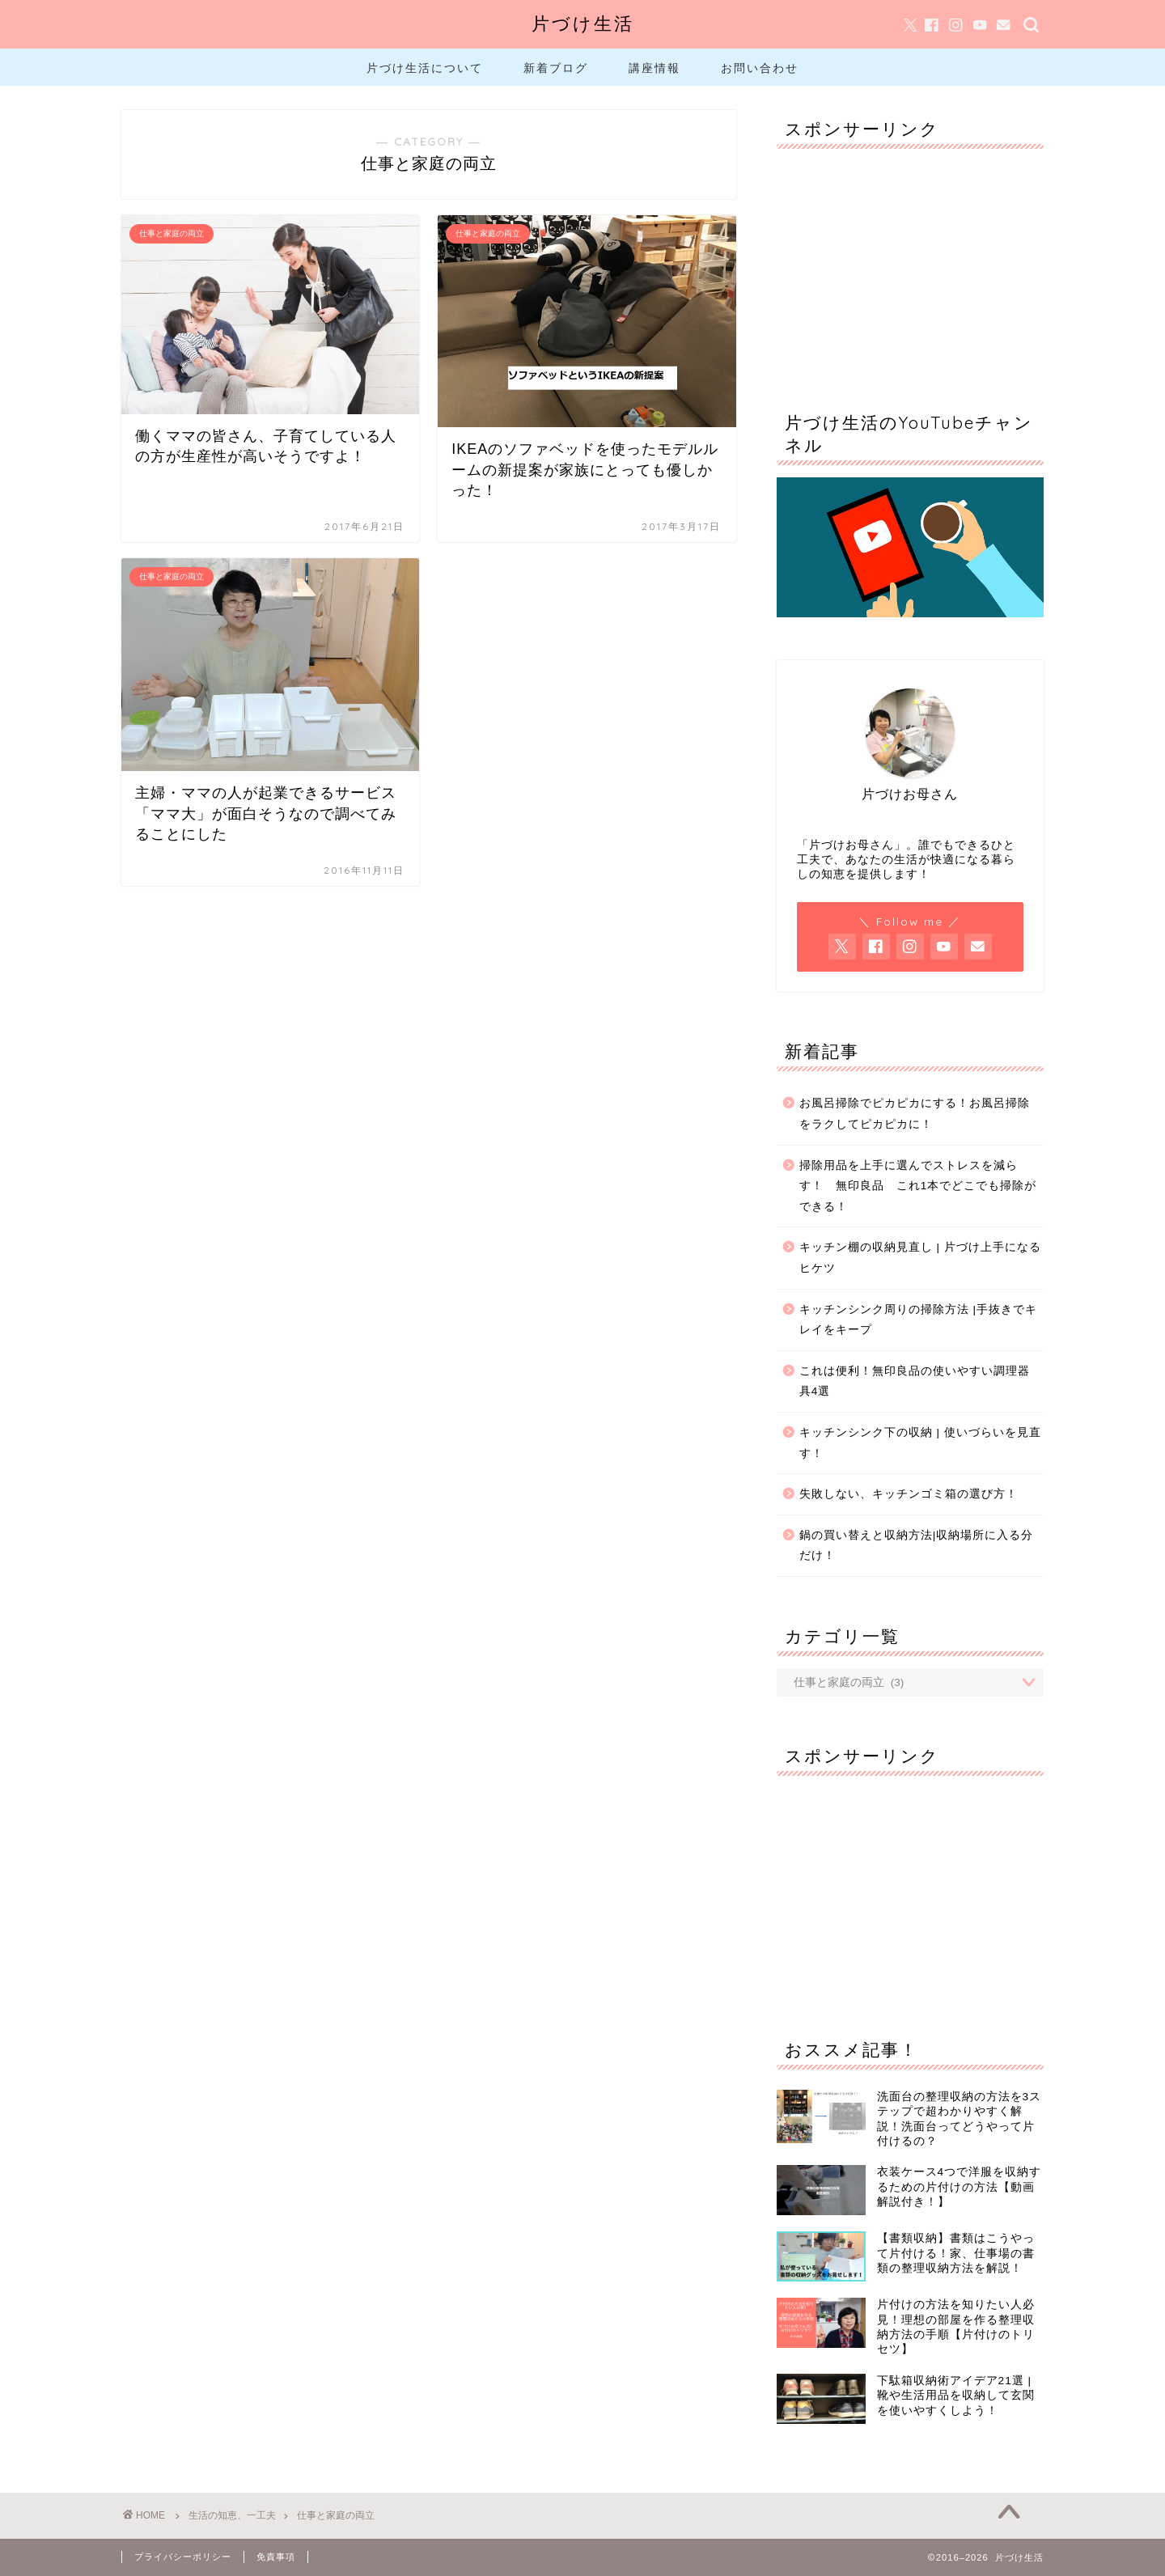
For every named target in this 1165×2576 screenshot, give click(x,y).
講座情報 (654, 68)
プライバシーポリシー (182, 2556)
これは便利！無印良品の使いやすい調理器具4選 (914, 1381)
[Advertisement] (910, 262)
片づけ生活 (583, 23)
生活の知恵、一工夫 (232, 2515)
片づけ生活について (424, 68)
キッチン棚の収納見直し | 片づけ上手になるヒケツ (920, 1257)
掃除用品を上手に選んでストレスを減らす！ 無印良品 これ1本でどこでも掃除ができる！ (918, 1186)
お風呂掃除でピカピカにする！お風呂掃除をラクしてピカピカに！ (914, 1113)
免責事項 (275, 2556)
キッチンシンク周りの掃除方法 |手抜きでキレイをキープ (918, 1320)
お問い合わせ (760, 68)
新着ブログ (555, 68)
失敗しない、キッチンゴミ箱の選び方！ (908, 1494)
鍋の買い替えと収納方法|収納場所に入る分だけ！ (916, 1545)
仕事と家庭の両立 (336, 2515)
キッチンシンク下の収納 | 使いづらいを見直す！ (920, 1443)
